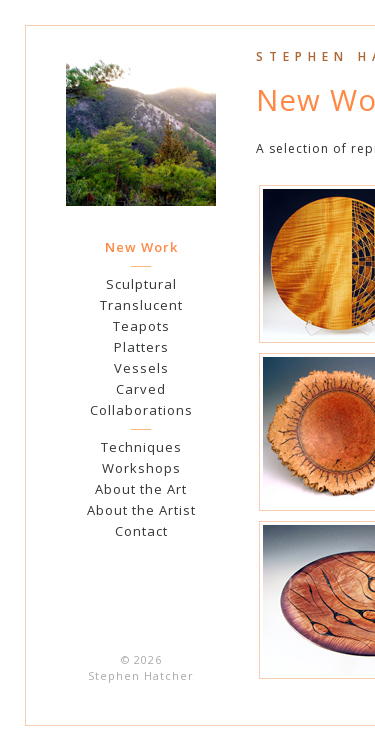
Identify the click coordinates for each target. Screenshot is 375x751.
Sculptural (141, 284)
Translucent (141, 305)
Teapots (141, 326)
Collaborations (141, 410)
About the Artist (141, 510)
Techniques (141, 447)
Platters (141, 347)
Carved (141, 389)
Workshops (141, 468)
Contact (141, 531)
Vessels (141, 368)
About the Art (141, 489)
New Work (141, 247)
